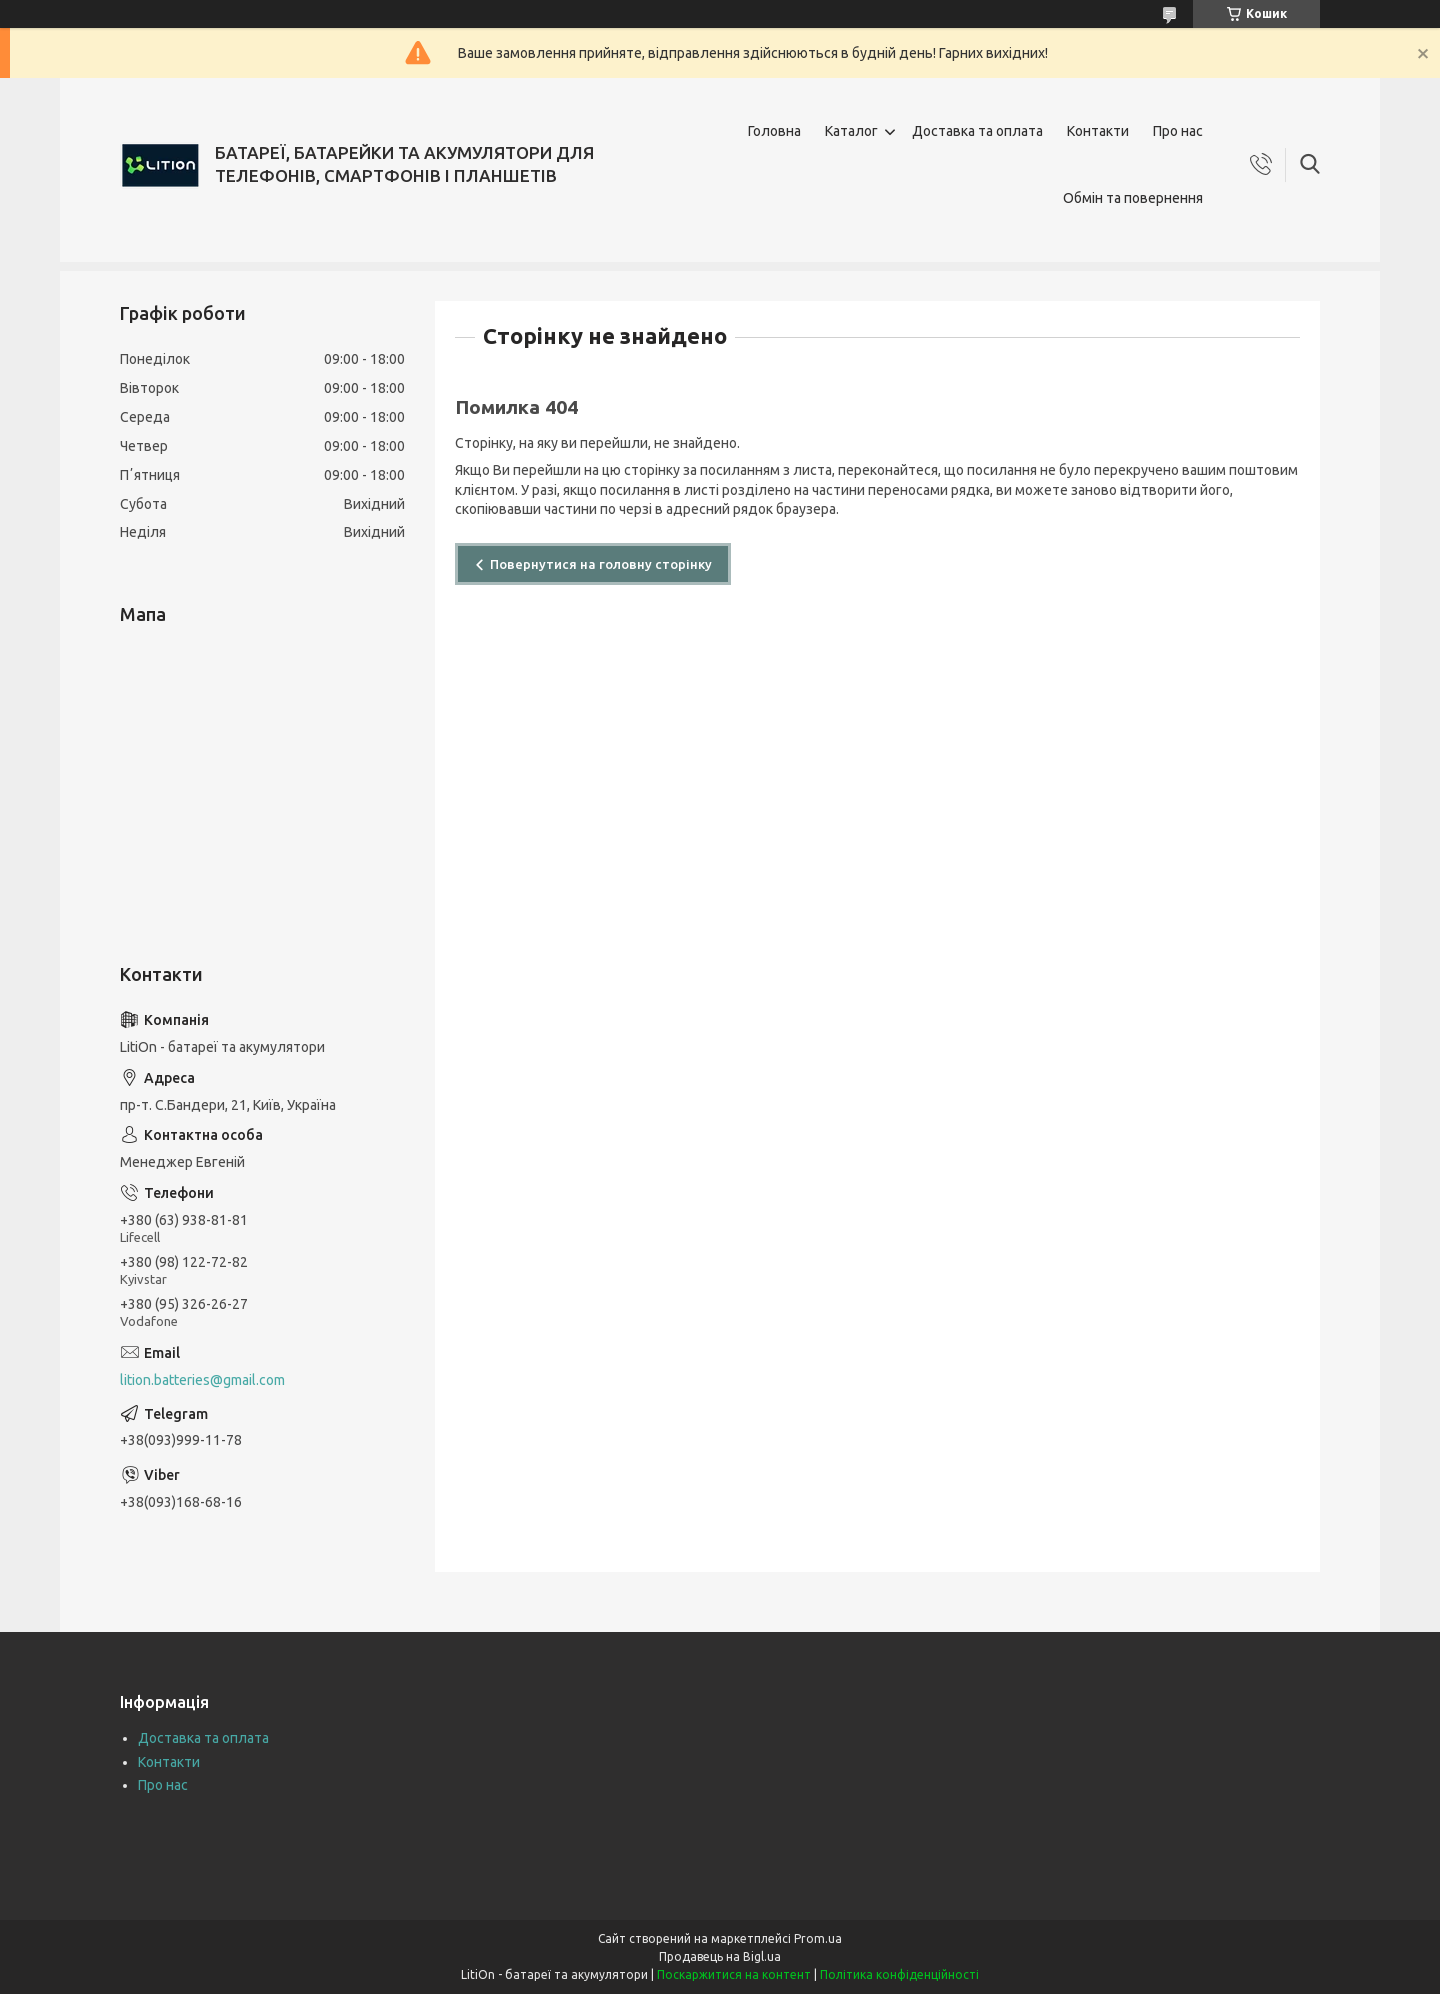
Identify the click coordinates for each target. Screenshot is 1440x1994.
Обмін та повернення (1133, 198)
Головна (774, 131)
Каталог (851, 131)
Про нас (1178, 131)
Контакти (1098, 131)
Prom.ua (818, 1938)
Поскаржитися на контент (734, 1974)
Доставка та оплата (977, 131)
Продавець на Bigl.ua (720, 1956)
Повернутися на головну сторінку (601, 564)
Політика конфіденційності (899, 1974)
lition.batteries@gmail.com (202, 1380)
